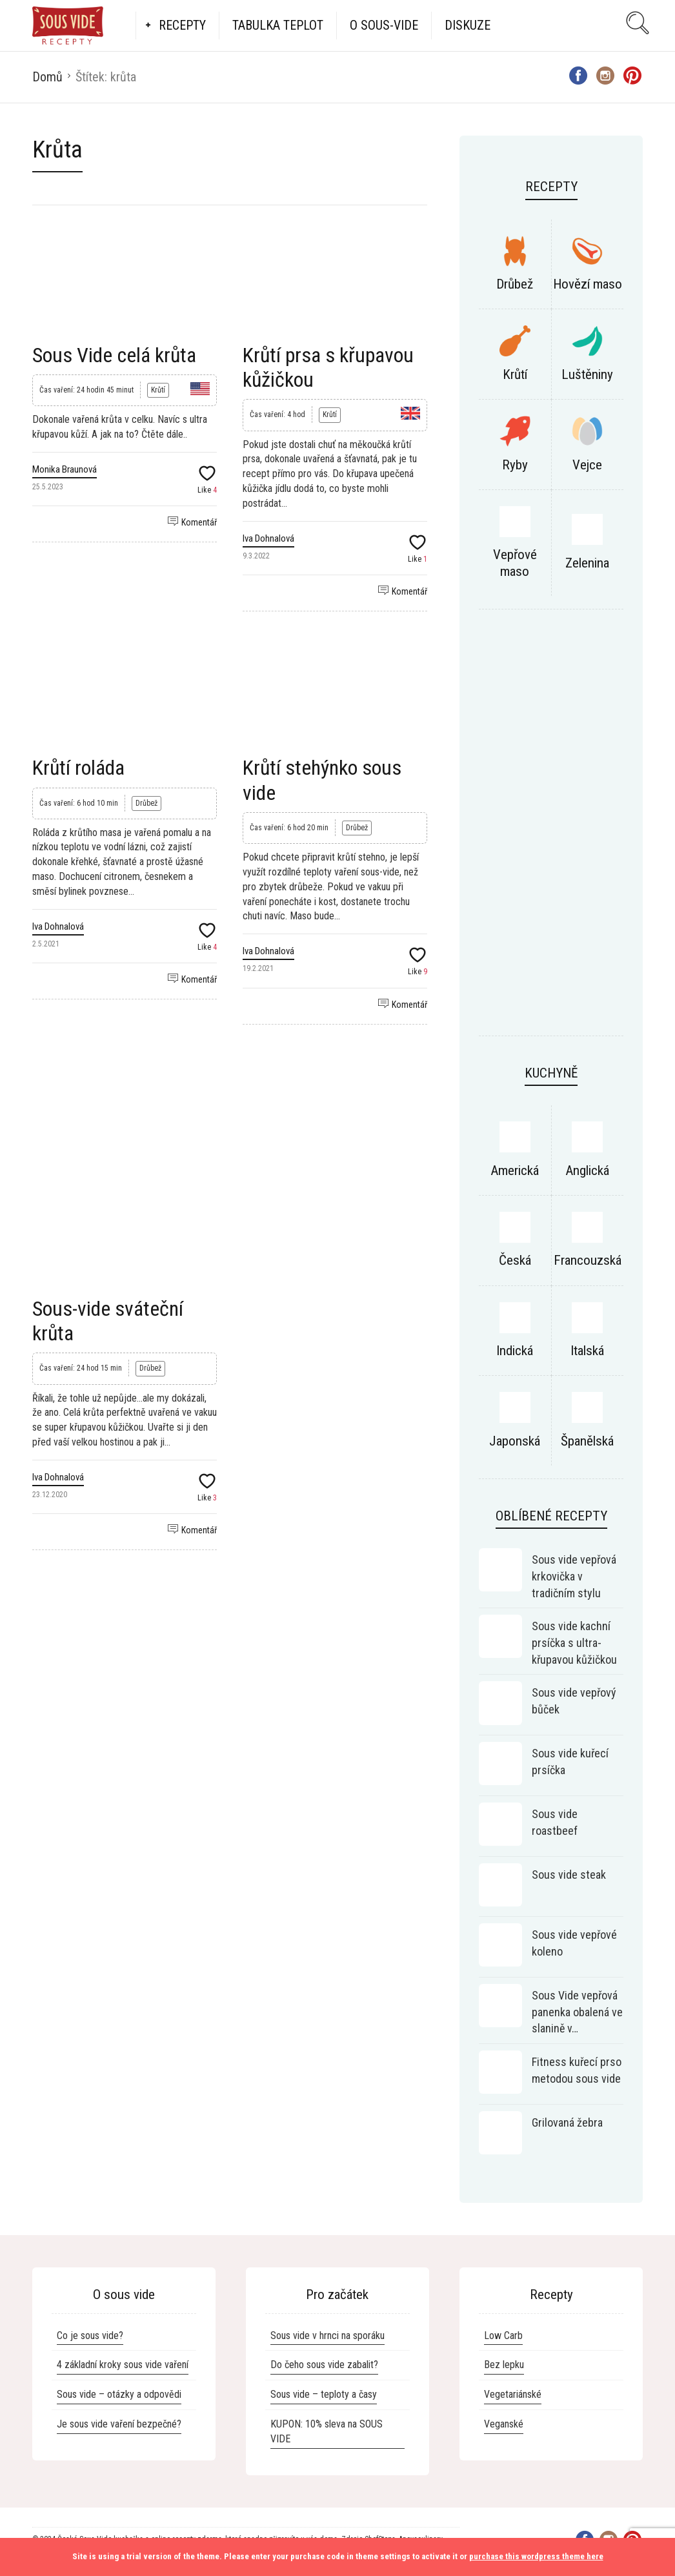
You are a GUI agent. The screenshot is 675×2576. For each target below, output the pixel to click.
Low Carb (503, 2335)
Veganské (503, 2424)
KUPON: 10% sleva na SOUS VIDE (326, 2431)
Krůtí (158, 389)
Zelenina (587, 563)
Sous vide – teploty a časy (323, 2394)
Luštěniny (587, 374)
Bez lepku (504, 2364)
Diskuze (467, 25)
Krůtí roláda (78, 767)
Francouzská (587, 1260)
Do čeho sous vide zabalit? (324, 2364)
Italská (587, 1350)
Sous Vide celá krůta (114, 355)
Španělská (587, 1441)
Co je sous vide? (90, 2335)
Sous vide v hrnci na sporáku (327, 2335)
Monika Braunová (64, 469)
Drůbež (146, 803)
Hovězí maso (587, 284)
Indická (514, 1350)
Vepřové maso (515, 562)
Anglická (587, 1170)
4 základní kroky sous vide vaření (122, 2364)
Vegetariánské (512, 2394)
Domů (47, 77)
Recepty (182, 25)
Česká (515, 1260)
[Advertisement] (229, 1101)
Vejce (587, 465)
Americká (514, 1170)
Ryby (515, 465)
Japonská (514, 1441)
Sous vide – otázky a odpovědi (119, 2394)
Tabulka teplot (277, 25)
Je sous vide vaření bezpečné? (119, 2424)
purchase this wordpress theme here (536, 2556)
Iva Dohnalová (268, 538)
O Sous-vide (384, 25)
